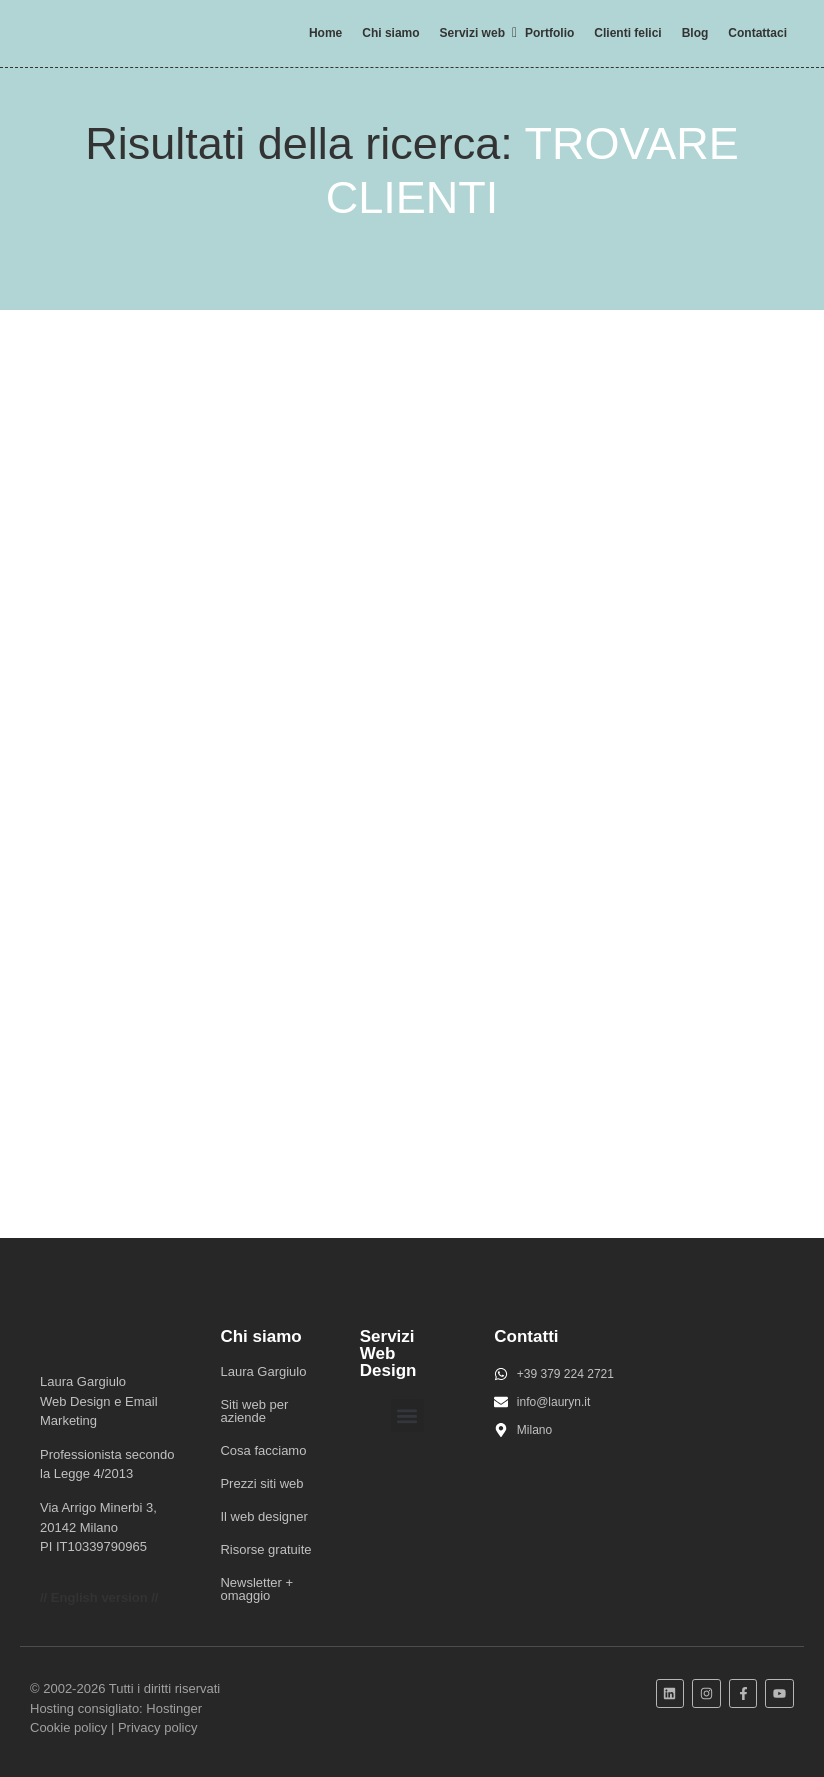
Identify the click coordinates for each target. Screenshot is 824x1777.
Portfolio (549, 33)
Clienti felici (627, 33)
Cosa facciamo (263, 1450)
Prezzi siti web (261, 1483)
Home (325, 33)
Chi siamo (390, 33)
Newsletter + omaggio (256, 1589)
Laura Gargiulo (263, 1371)
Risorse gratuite (265, 1549)
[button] (407, 1415)
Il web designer (263, 1516)
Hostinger (174, 1708)
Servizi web (476, 33)
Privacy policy (157, 1727)
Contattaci (757, 33)
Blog (695, 33)
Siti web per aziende (254, 1411)
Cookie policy (68, 1727)
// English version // (99, 1597)
